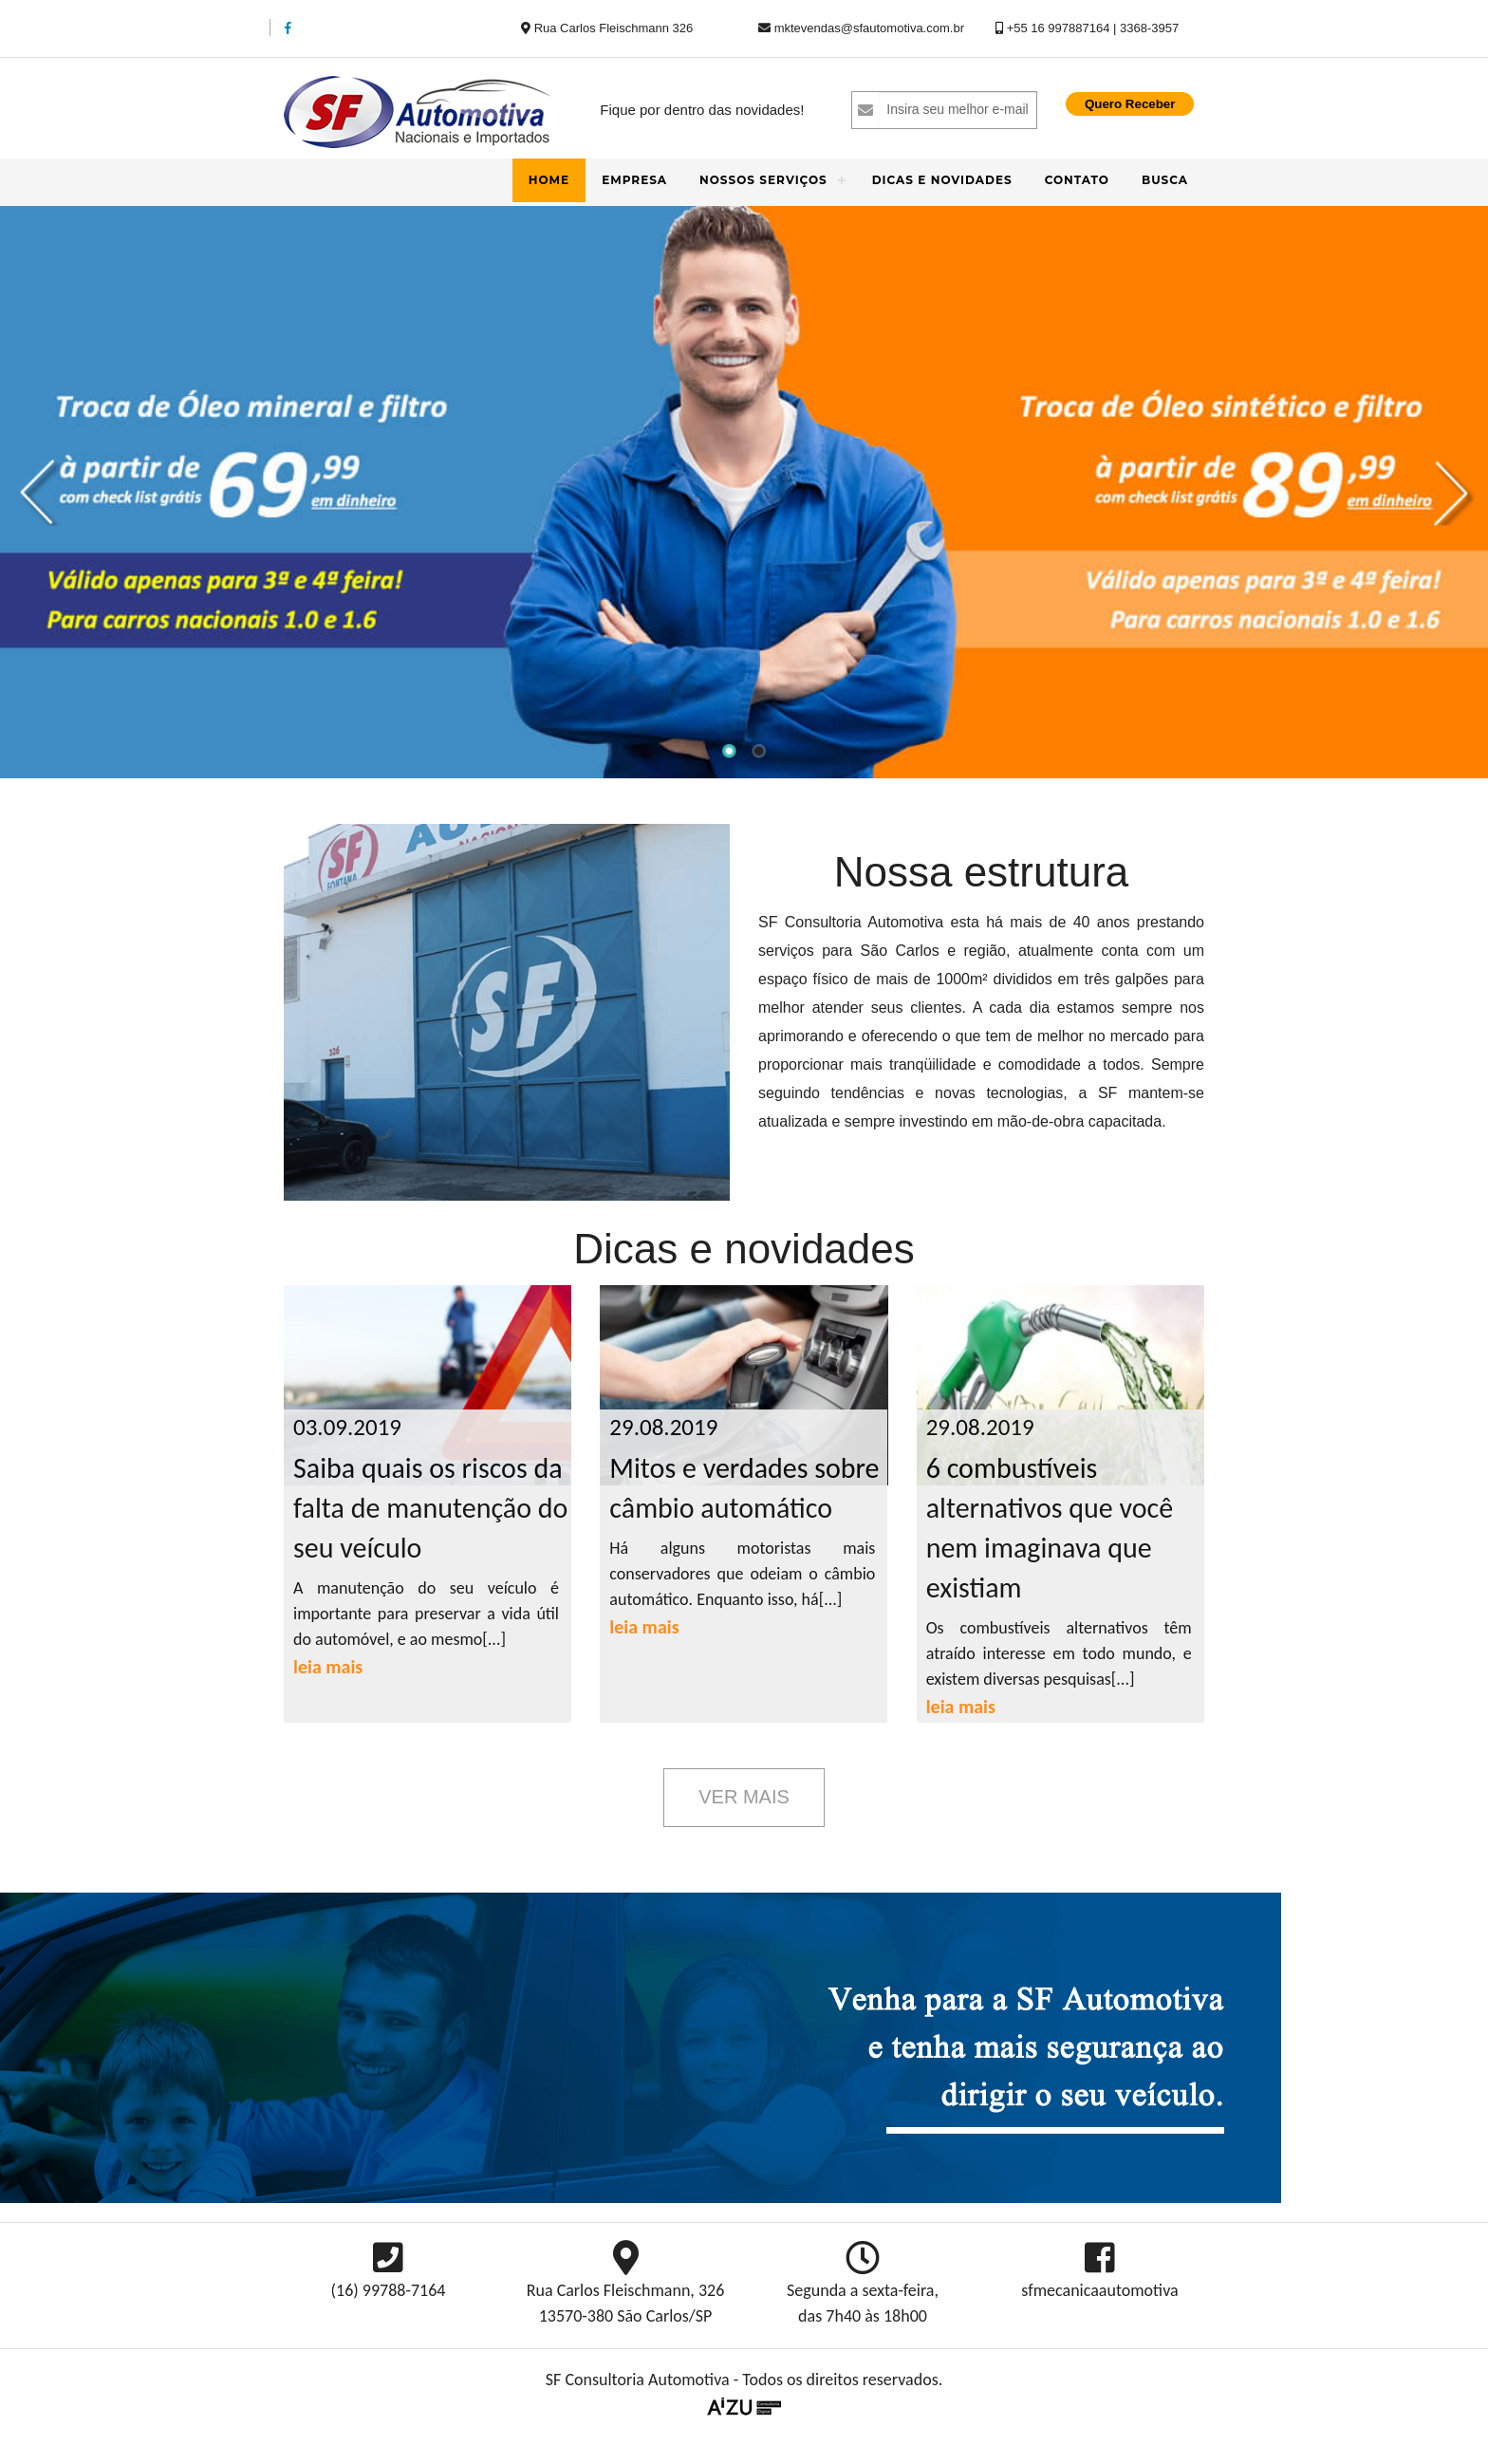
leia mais (328, 1666)
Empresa (634, 180)
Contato (1077, 180)
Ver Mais (744, 1796)
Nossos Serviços (763, 180)
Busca (1165, 180)
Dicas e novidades (942, 180)
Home (549, 180)
